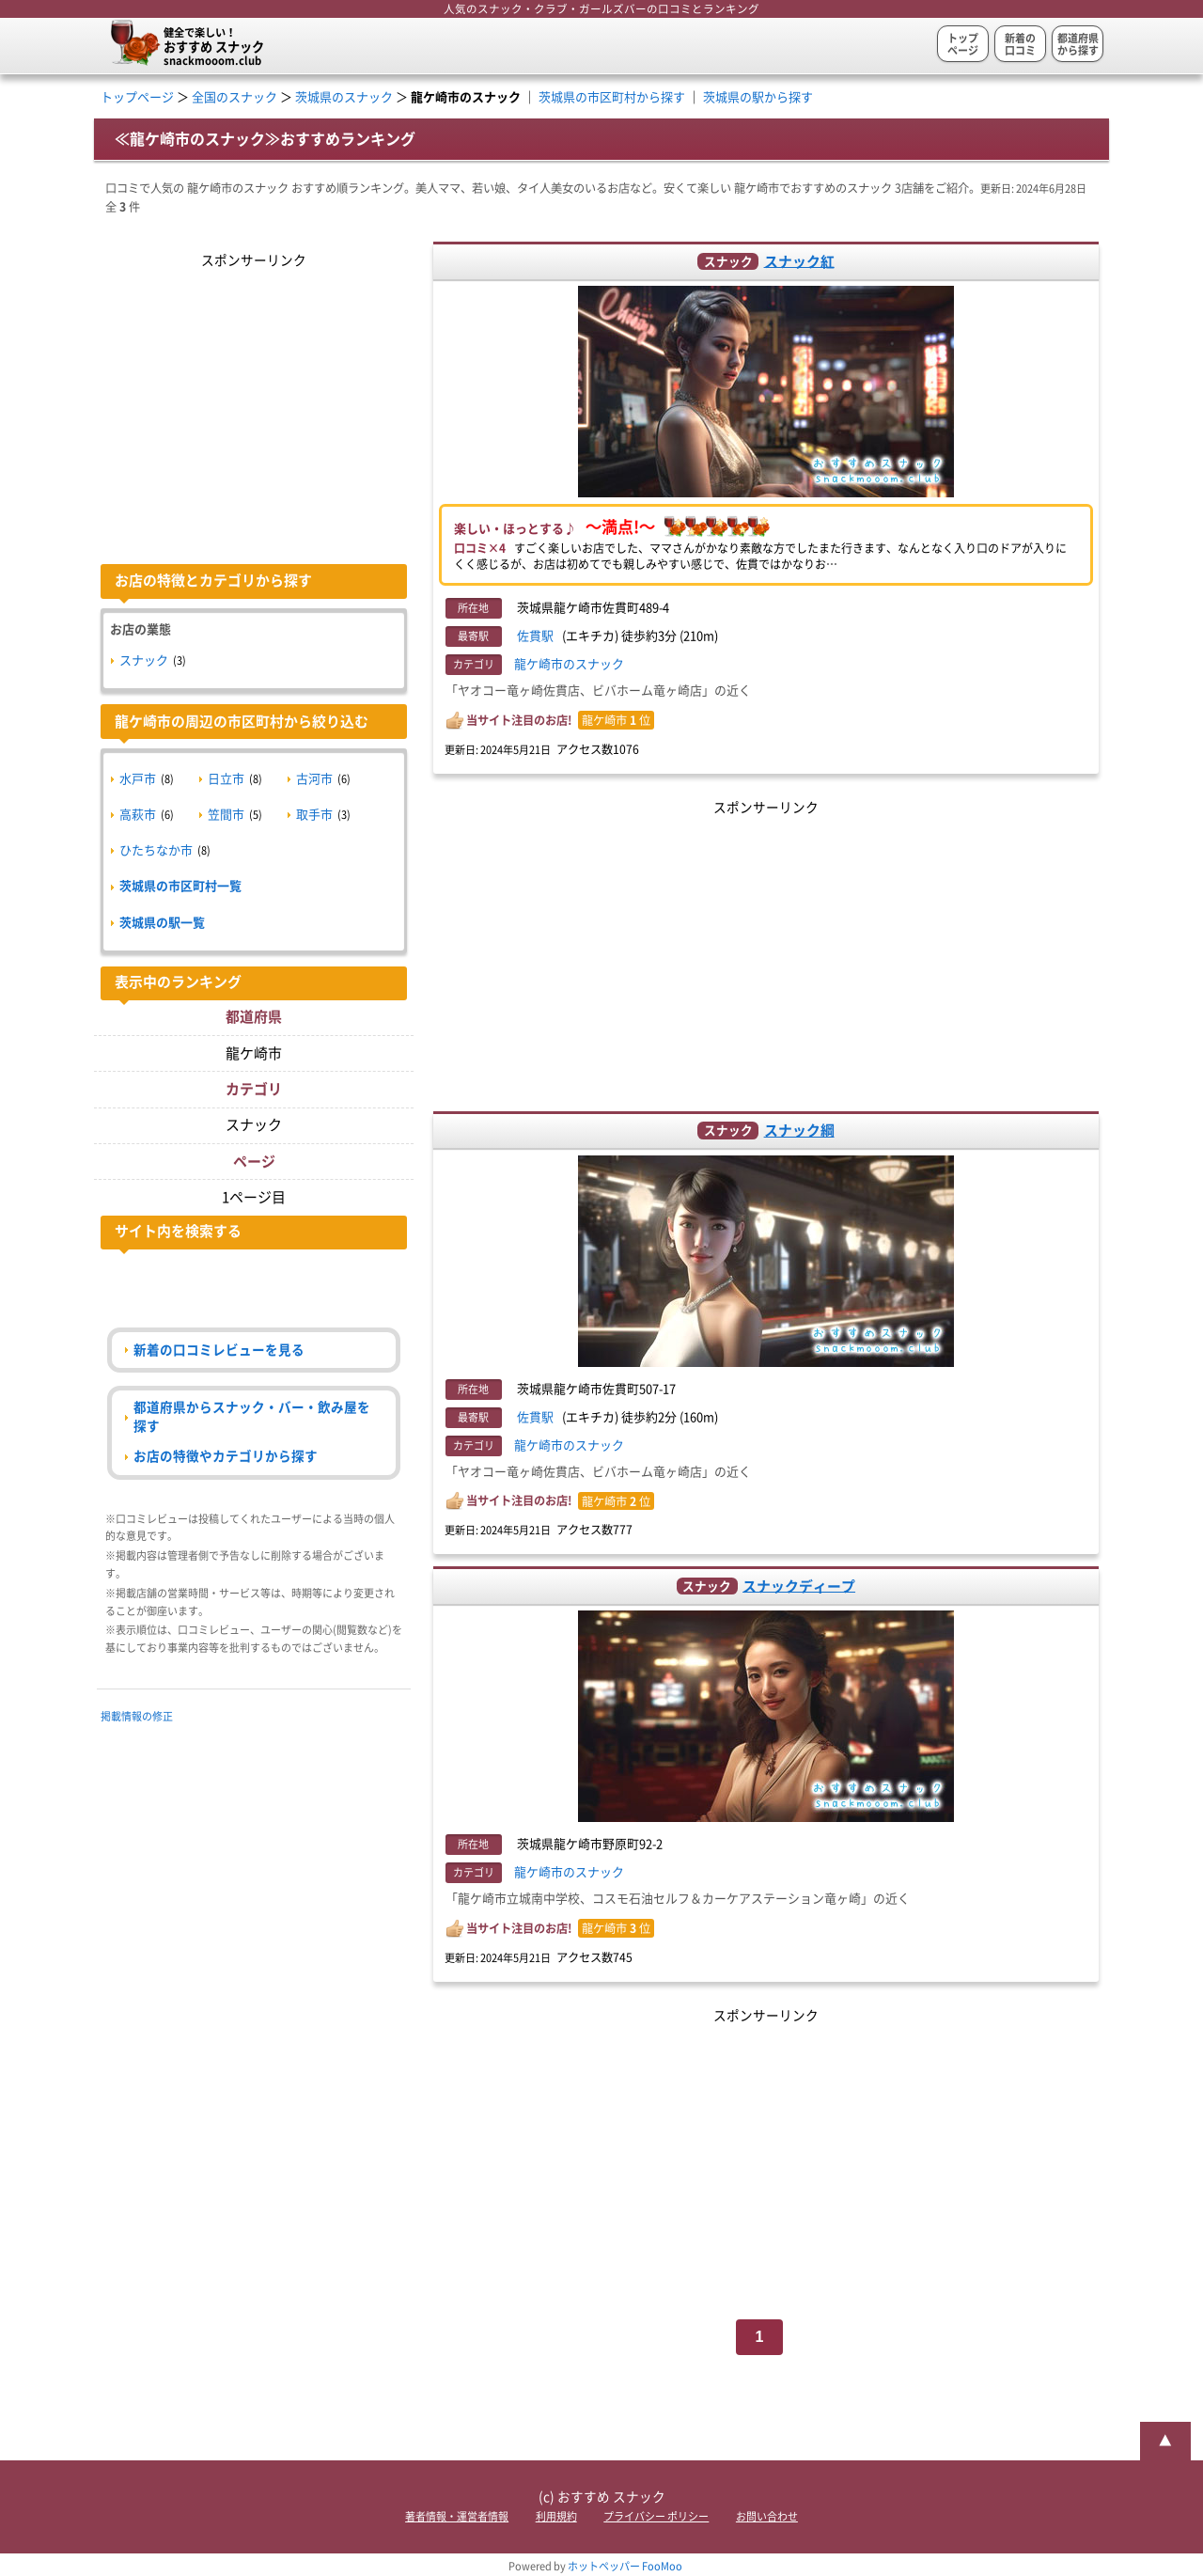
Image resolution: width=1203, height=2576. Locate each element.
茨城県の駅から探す (758, 97)
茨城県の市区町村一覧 (180, 886)
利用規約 (556, 2516)
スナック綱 (799, 1130)
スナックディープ (798, 1586)
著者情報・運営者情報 (456, 2516)
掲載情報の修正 (137, 1716)
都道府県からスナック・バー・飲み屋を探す (251, 1416)
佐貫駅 (535, 636)
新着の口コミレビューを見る (219, 1350)
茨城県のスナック (344, 97)
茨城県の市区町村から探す (612, 97)
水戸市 (137, 779)
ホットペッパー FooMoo (625, 2566)
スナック (143, 660)
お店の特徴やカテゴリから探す (225, 1456)
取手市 (314, 815)
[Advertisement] (766, 951)
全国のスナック (234, 97)
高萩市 (137, 815)
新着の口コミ (1020, 44)
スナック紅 (799, 261)
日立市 (226, 779)
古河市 (314, 779)
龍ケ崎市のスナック (569, 664)
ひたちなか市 (156, 850)
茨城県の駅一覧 (162, 923)
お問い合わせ (767, 2516)
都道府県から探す (1078, 44)
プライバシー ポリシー (656, 2516)
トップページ (962, 44)
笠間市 (226, 815)
